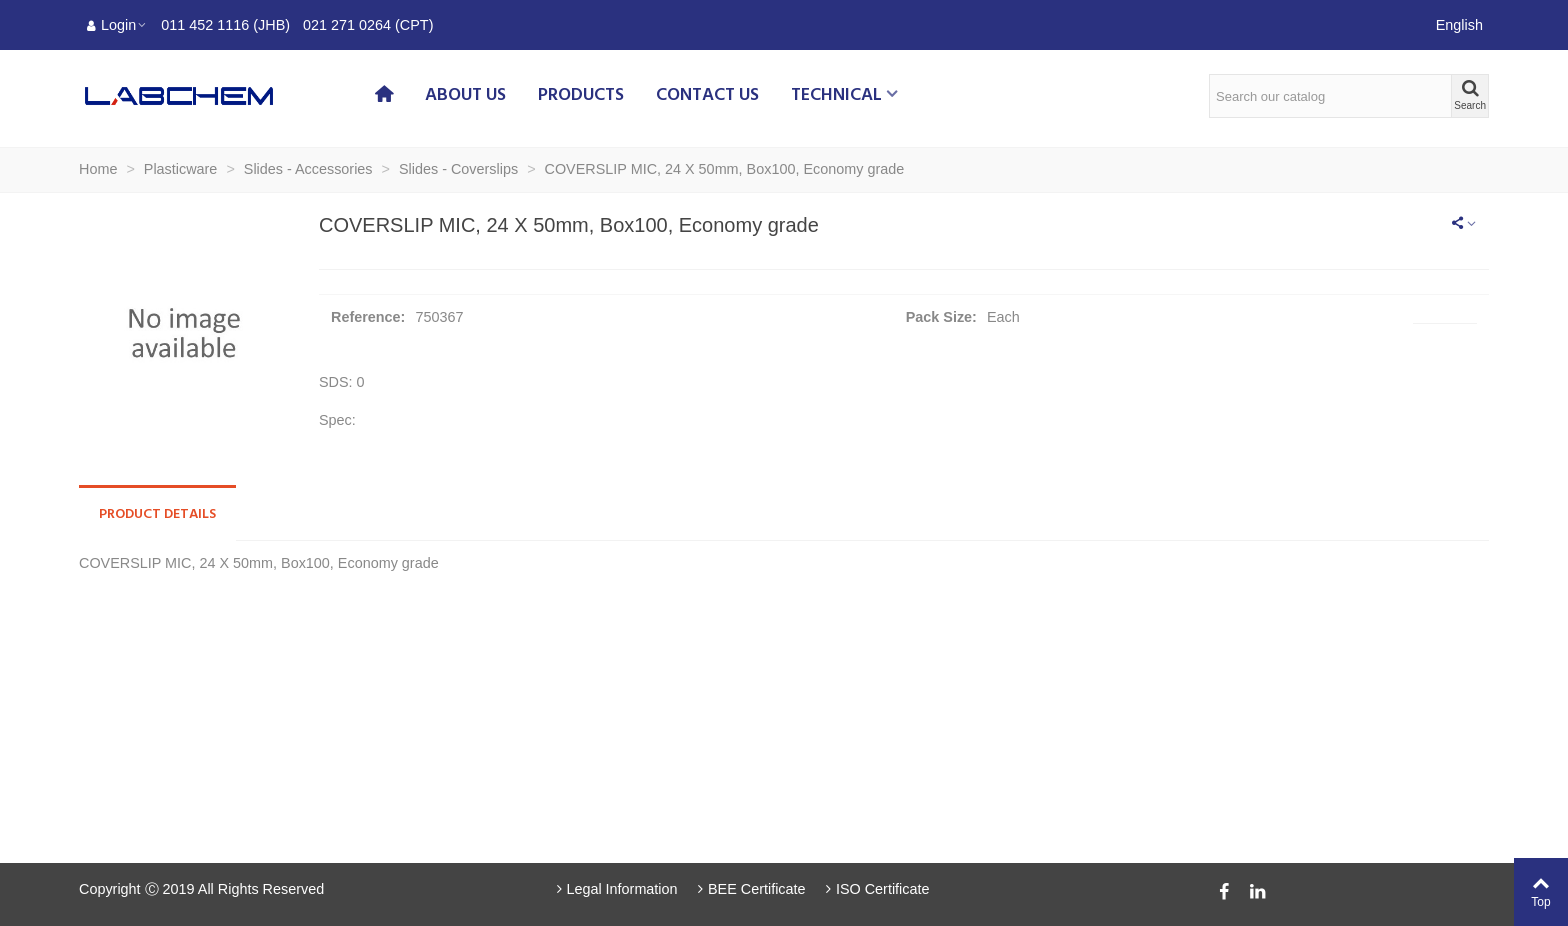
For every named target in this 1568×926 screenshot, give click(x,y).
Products (581, 95)
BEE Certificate (750, 889)
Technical (836, 95)
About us (465, 95)
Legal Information (615, 889)
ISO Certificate (876, 889)
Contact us (707, 95)
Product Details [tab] (157, 514)
